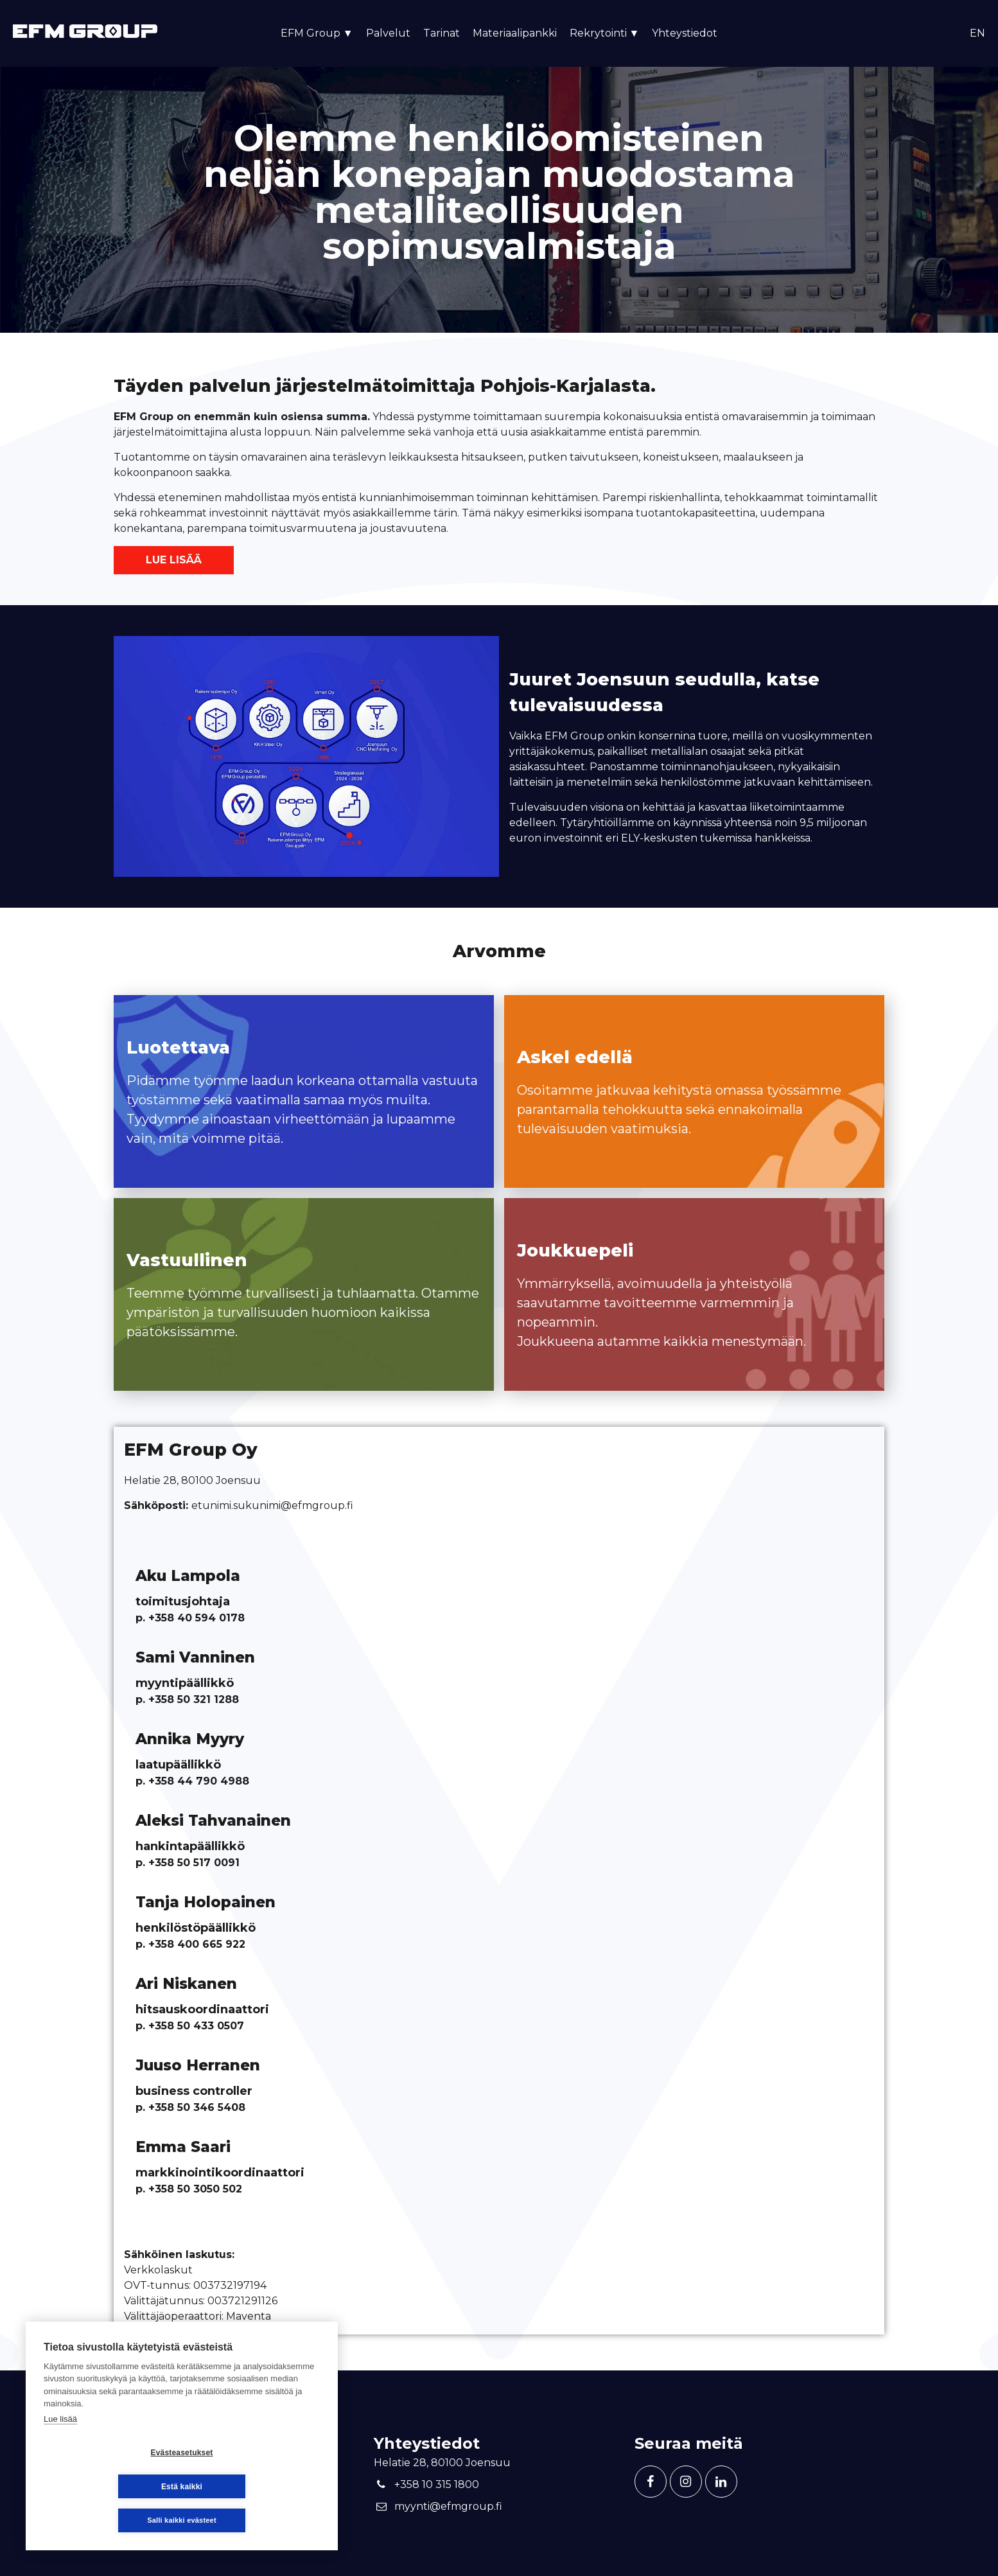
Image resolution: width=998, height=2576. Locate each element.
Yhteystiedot (684, 33)
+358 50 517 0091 (194, 1863)
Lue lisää (174, 560)
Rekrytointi (605, 33)
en (977, 33)
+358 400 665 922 (196, 1944)
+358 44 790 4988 (198, 1781)
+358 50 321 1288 (192, 1699)
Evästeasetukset (105, 2486)
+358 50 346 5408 (196, 2107)
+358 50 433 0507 (196, 2026)
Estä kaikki (258, 2486)
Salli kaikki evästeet (181, 2520)
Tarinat (441, 33)
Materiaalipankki (515, 33)
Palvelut (388, 33)
